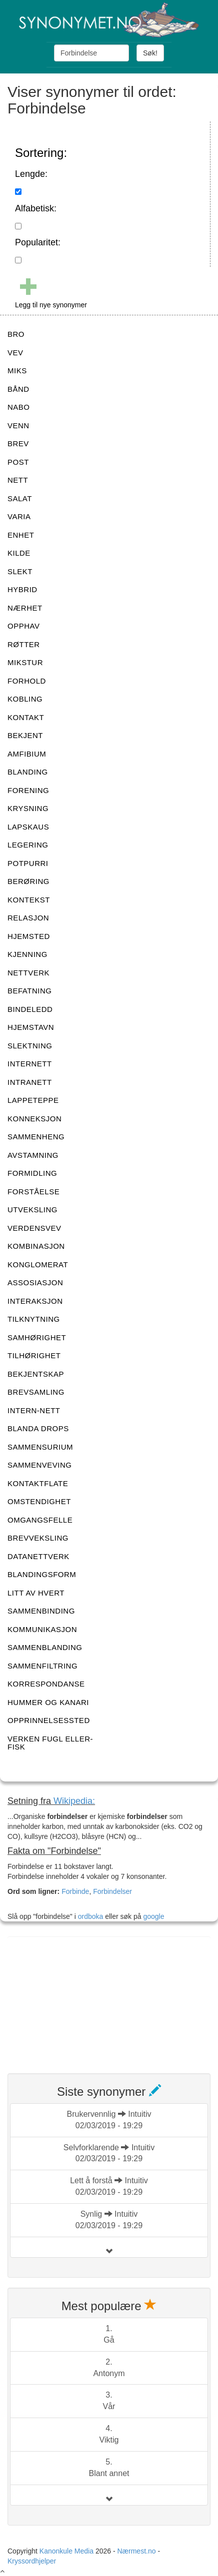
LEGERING (28, 845)
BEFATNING (30, 990)
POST (18, 462)
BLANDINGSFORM (42, 1574)
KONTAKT (26, 717)
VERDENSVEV (35, 1228)
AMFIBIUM (27, 754)
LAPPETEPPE (33, 1100)
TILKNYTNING (34, 1319)
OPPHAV (24, 626)
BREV (18, 443)
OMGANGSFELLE (40, 1520)
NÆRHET (25, 608)
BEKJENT (25, 735)
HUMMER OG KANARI (48, 1702)
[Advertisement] (83, 1998)
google (153, 1916)
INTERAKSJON (35, 1301)
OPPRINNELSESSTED (49, 1720)
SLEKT (20, 571)
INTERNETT (30, 1063)
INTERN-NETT (34, 1410)
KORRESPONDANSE (46, 1684)
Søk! (150, 53)
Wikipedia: (74, 1801)
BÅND (19, 389)
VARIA (19, 516)
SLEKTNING (30, 1045)
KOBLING (25, 699)
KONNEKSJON (35, 1118)
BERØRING (29, 881)
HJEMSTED (29, 936)
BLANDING (28, 772)
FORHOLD (27, 681)
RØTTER (24, 644)
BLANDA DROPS (38, 1428)
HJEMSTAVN (31, 1027)
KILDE (19, 553)
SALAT (20, 498)
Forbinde (75, 1891)
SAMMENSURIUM (40, 1447)
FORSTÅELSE (34, 1191)
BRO (16, 334)
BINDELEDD (30, 1009)
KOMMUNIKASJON (42, 1629)
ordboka (89, 1916)
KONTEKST (29, 899)
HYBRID (23, 589)
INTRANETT (30, 1082)
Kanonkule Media (68, 2551)
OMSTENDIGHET (39, 1501)
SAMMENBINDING (41, 1611)
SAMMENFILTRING (43, 1666)
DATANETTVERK (39, 1556)
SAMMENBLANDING (45, 1647)
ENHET (21, 535)
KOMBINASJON (36, 1246)
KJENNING (28, 954)
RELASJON (28, 917)
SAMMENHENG (36, 1136)
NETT (18, 480)
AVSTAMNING (33, 1155)
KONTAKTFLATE (38, 1483)
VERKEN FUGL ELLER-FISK (50, 1742)
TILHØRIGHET (34, 1355)
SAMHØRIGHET (37, 1337)
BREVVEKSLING (38, 1538)
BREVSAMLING (36, 1392)
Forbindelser (112, 1891)
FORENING (28, 790)
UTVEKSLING (33, 1209)
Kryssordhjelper (32, 2561)
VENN (19, 425)
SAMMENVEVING (40, 1465)
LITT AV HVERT (36, 1593)
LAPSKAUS (28, 827)
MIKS (17, 370)
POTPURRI (28, 863)
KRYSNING (28, 808)
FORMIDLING (32, 1173)
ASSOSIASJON (35, 1282)
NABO (19, 407)
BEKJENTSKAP (36, 1374)
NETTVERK (29, 972)
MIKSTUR (25, 662)
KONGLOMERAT (38, 1264)
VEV (16, 352)
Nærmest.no (136, 2551)
